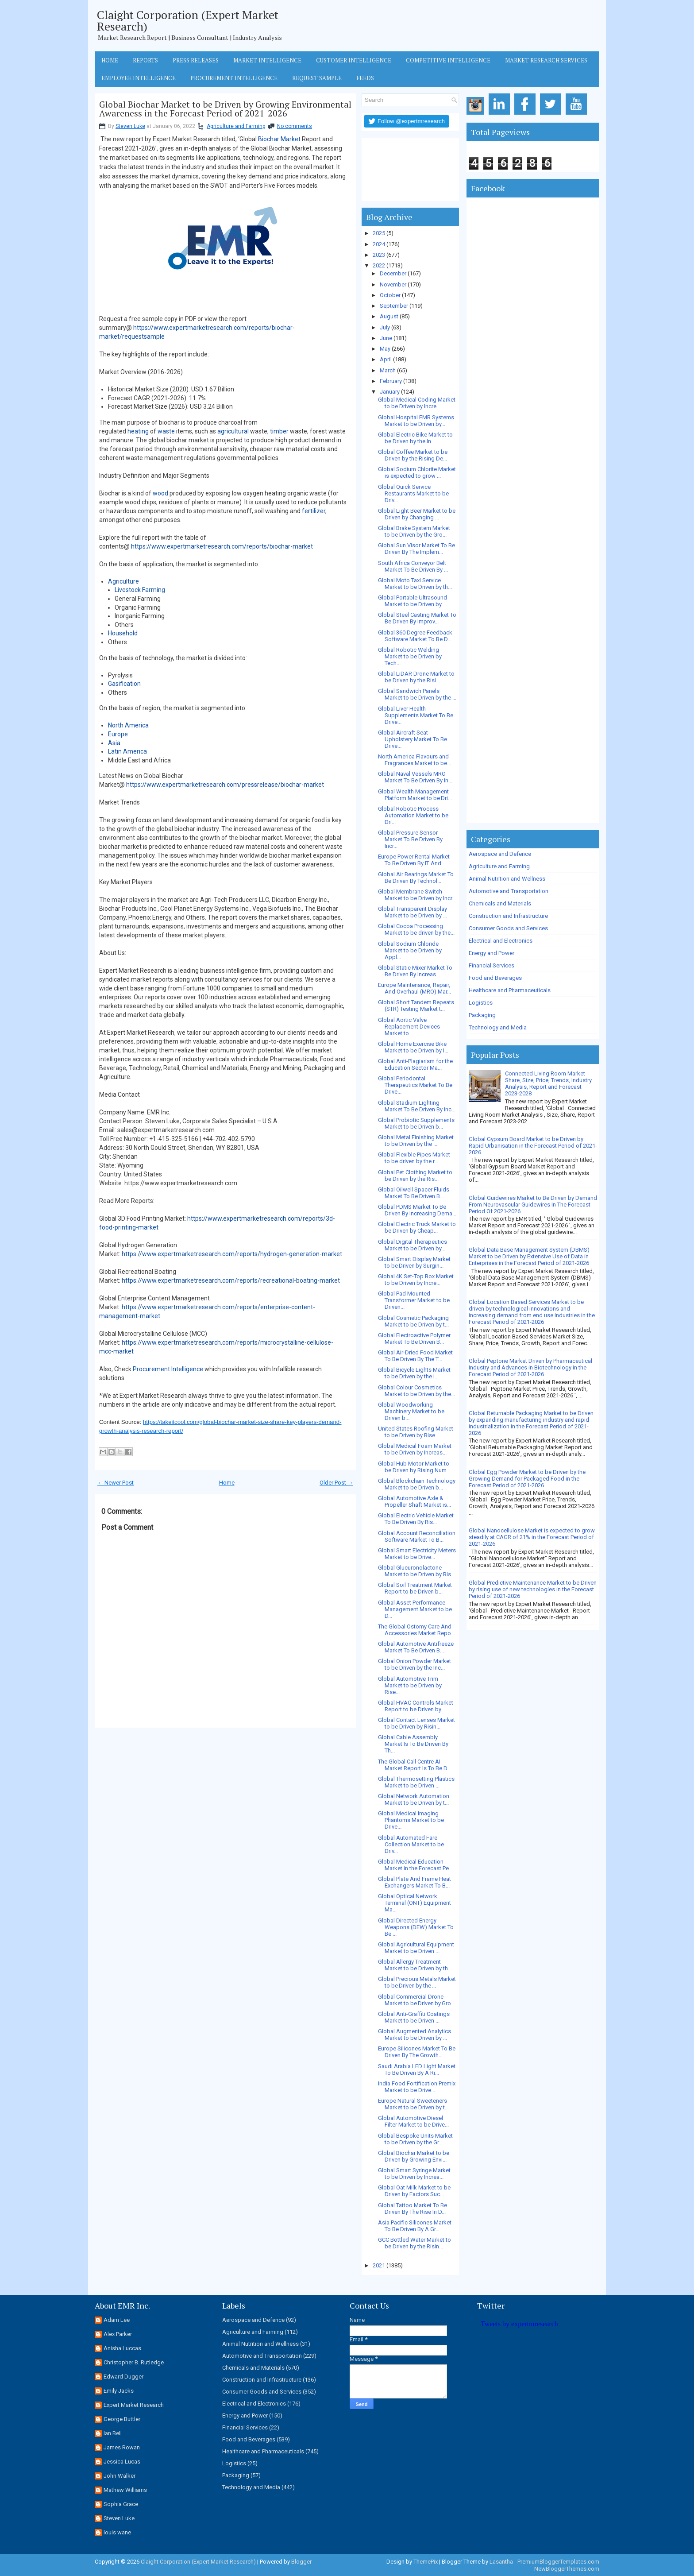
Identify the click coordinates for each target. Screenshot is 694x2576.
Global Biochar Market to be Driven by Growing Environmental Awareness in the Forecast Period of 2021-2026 (225, 109)
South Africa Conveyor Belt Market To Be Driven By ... (413, 566)
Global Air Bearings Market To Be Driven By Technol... (416, 877)
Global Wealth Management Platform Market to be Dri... (415, 794)
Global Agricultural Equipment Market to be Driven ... (416, 1947)
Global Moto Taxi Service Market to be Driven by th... (415, 583)
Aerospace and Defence (500, 854)
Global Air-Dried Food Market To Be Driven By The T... (415, 1355)
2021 (379, 2265)
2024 (379, 244)
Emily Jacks (119, 2390)
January (390, 391)
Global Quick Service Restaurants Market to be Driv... (413, 493)
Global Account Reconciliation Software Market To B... (416, 1536)
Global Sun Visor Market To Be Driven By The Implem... (416, 548)
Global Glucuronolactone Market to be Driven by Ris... (416, 1571)
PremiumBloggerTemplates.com (558, 2561)
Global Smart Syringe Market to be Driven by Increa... (414, 2173)
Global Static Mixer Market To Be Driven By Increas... (415, 971)
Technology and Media (498, 1027)
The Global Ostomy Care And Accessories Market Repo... (416, 1629)
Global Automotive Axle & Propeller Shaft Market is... (414, 1501)
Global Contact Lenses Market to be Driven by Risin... (416, 1723)
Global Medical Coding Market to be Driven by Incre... (416, 403)
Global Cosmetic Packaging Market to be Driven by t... (413, 1321)
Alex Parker (118, 2334)
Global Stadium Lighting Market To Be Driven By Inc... (416, 1106)
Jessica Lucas (122, 2461)
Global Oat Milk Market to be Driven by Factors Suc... (414, 2190)
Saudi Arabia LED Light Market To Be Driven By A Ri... (416, 2069)
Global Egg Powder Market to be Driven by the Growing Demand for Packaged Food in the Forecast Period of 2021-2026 (527, 1479)
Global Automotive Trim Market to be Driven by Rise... (410, 1685)
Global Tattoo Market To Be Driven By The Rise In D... (412, 2208)
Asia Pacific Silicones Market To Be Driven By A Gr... (414, 2225)
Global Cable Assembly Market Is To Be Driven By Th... (413, 1744)
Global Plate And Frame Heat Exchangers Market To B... (414, 1882)
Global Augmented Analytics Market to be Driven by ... (414, 2034)
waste (166, 431)
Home (109, 60)
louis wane (117, 2532)
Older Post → (336, 1482)
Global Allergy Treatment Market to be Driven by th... (415, 1965)
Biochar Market (279, 139)
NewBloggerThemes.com (566, 2568)
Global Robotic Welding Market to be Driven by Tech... (410, 656)
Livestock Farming (140, 589)
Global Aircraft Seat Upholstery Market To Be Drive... (412, 739)
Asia (114, 742)
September (394, 305)
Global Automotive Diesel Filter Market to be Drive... (413, 2121)
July (385, 327)
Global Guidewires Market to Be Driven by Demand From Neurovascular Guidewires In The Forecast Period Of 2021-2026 (533, 1205)
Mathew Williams (125, 2490)
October (390, 295)
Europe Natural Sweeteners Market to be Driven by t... (413, 2104)
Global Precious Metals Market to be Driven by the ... (417, 1982)
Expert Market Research (134, 2405)
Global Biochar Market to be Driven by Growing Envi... (413, 2156)
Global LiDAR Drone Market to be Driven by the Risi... (416, 677)
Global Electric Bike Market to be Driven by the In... (415, 438)
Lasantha (501, 2561)
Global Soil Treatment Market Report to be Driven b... (415, 1588)
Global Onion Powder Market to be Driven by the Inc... (414, 1664)
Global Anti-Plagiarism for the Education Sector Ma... (415, 1064)
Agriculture (123, 581)
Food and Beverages (495, 978)
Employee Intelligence (138, 78)
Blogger (301, 2561)
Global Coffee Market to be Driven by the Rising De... (412, 455)
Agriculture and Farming (236, 126)
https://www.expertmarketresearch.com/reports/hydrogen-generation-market (232, 1253)
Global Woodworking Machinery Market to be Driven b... (411, 1411)
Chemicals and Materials (500, 903)
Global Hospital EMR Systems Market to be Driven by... (416, 420)
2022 (379, 265)
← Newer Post (115, 1482)
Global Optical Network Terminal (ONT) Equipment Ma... (414, 1903)
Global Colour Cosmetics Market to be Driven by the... (416, 1390)
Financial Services (491, 965)
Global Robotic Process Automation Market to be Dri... (413, 815)
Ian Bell (113, 2433)
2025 (379, 233)
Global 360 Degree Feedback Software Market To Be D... (415, 635)
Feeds (365, 78)
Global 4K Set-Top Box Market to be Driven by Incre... (416, 1279)
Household (123, 633)
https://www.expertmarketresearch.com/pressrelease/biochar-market (225, 784)
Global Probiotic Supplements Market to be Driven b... (416, 1123)
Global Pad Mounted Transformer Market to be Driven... (414, 1300)
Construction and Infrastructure (508, 916)
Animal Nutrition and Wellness (507, 878)
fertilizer (313, 510)
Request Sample (317, 78)
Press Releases (196, 60)
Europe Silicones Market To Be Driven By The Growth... (416, 2051)
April (386, 359)
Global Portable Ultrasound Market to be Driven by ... (412, 600)
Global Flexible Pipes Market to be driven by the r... (414, 1157)
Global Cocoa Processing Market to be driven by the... (416, 929)
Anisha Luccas (122, 2348)
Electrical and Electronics (500, 940)
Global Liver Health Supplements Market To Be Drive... (415, 715)
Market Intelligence (267, 60)
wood (160, 493)
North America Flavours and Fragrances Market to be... (414, 759)
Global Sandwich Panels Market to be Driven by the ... (417, 694)
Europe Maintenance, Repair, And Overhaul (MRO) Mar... (414, 988)
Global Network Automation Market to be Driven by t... (413, 1799)
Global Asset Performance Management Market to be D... (415, 1609)
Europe (118, 734)
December (393, 273)
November (393, 284)
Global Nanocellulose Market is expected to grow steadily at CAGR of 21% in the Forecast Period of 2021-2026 (532, 1537)
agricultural (233, 431)
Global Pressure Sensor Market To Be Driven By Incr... (410, 839)
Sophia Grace (121, 2504)
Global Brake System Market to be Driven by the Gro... (414, 531)
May (385, 348)
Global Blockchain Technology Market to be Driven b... (416, 1484)
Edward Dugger (123, 2376)
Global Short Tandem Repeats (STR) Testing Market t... (416, 1005)
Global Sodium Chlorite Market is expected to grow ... (417, 472)
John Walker (119, 2475)
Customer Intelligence (353, 60)
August (389, 316)
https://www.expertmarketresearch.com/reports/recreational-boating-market (231, 1280)
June (386, 338)
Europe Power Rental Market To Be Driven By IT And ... (414, 859)
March (388, 370)
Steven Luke (130, 126)
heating (138, 431)
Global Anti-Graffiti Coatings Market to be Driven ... (414, 2017)
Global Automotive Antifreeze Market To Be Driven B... (416, 1647)
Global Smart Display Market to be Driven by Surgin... (414, 1262)
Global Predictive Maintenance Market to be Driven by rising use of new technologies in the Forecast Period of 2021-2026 (533, 1589)
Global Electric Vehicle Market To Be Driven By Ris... (416, 1518)
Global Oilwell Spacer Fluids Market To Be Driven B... (413, 1192)
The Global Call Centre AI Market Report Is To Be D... (414, 1764)
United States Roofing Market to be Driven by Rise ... (415, 1432)
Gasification (124, 683)
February (391, 381)
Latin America (127, 751)
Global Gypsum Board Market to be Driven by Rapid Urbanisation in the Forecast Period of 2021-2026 (533, 1146)
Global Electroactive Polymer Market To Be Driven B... (414, 1338)
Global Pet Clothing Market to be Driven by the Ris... (415, 1175)
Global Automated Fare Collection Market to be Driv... (411, 1844)
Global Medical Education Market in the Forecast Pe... (415, 1865)
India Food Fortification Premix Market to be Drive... (416, 2086)
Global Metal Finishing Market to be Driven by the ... (416, 1140)
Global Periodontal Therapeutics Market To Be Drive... (415, 1085)
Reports (145, 60)
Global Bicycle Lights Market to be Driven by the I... (414, 1373)
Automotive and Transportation (508, 891)
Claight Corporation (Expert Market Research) (187, 20)
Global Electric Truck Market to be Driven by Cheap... (417, 1227)
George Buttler (122, 2419)
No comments (294, 126)
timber (279, 431)
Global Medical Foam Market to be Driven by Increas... (414, 1449)
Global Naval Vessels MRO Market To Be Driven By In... (415, 777)
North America (128, 725)
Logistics (481, 1002)
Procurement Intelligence (234, 78)
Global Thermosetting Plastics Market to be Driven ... (416, 1782)
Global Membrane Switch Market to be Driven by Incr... (417, 894)
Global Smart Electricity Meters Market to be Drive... (417, 1553)
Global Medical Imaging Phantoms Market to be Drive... (411, 1820)
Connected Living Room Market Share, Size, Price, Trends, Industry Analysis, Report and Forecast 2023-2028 (548, 1083)
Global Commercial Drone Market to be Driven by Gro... (416, 2000)
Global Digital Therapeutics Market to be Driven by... (412, 1245)
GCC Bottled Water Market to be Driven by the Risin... (414, 2243)
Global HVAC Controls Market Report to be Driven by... (415, 1706)
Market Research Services (546, 60)
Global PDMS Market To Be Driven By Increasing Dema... (417, 1210)
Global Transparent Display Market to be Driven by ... (412, 912)
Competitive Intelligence (448, 60)
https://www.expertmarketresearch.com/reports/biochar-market (222, 546)
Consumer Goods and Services (508, 928)
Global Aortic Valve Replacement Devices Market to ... (409, 1027)
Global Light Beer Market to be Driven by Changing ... (416, 514)
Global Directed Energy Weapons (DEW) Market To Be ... (416, 1927)
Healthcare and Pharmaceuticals (510, 990)
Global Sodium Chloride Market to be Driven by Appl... (410, 950)
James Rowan (122, 2447)
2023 (379, 254)
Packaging (482, 1015)
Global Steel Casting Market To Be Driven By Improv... (417, 618)
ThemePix (425, 2561)
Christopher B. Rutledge (134, 2362)
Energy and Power (491, 953)
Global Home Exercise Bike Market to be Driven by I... (413, 1047)
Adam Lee (117, 2320)
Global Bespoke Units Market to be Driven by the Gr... (415, 2139)
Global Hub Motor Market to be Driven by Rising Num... (414, 1467)
